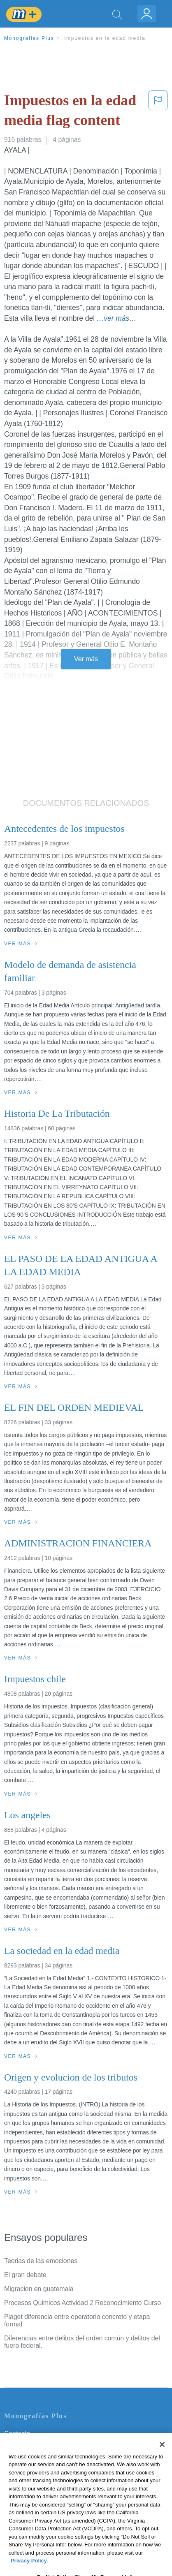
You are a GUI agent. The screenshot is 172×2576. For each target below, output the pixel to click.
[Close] (162, 2462)
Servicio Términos (30, 2445)
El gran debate (25, 2274)
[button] (158, 112)
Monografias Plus (29, 38)
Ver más (86, 658)
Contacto (17, 2433)
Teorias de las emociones (40, 2260)
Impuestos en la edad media (105, 38)
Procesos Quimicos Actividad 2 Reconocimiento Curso (82, 2302)
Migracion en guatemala (39, 2288)
